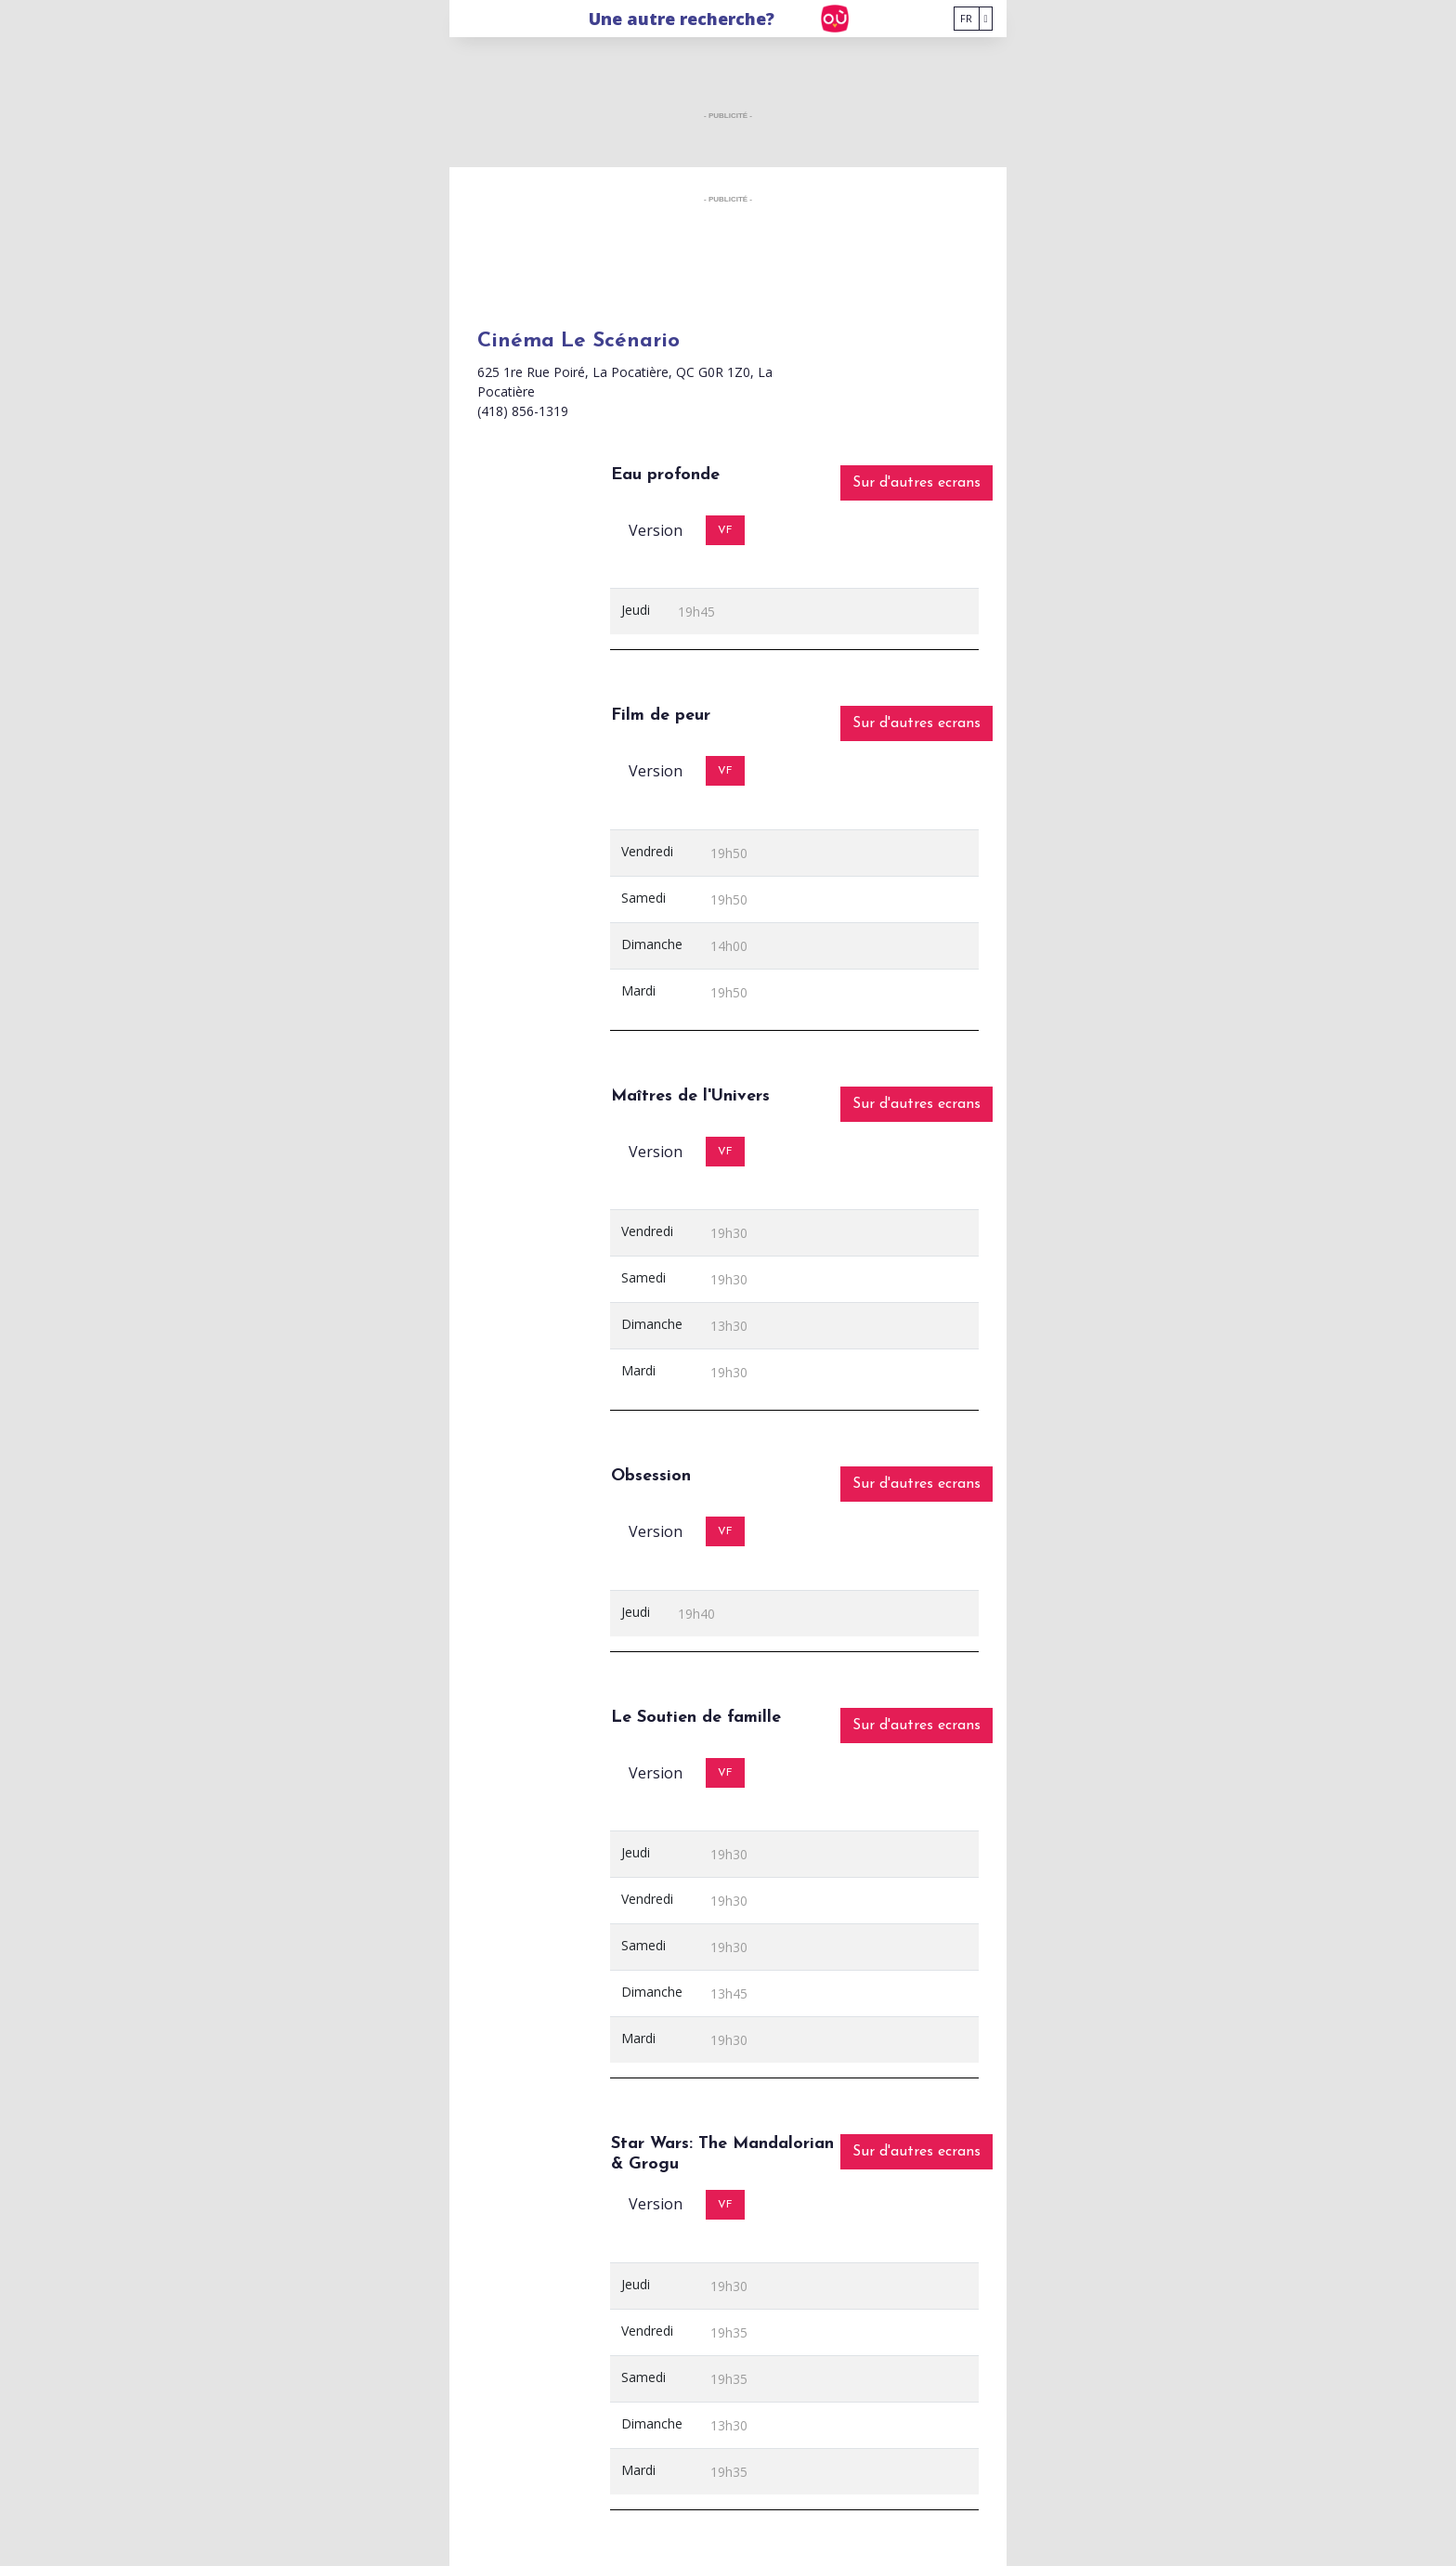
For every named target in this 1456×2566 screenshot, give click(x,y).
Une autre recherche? (681, 18)
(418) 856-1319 (522, 411)
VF (725, 530)
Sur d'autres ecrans (916, 482)
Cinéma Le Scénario (578, 341)
